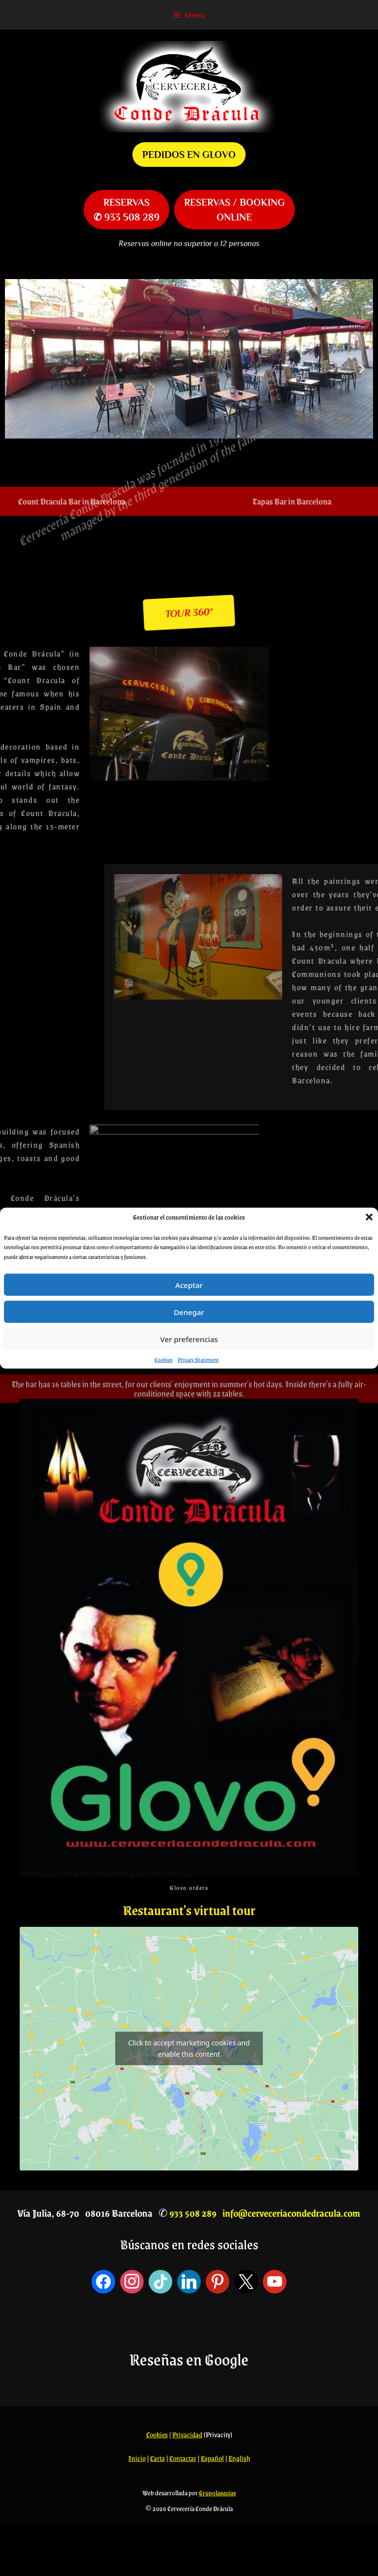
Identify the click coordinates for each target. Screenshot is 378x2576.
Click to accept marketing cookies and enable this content (189, 2048)
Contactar (182, 2458)
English (239, 2458)
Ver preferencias (189, 1339)
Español (212, 2458)
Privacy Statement (198, 1359)
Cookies (164, 1359)
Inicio (137, 2458)
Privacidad (187, 2434)
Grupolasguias (217, 2492)
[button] (369, 1217)
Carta (157, 2458)
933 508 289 (193, 2213)
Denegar (189, 1312)
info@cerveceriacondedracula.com (291, 2213)
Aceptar (189, 1284)
